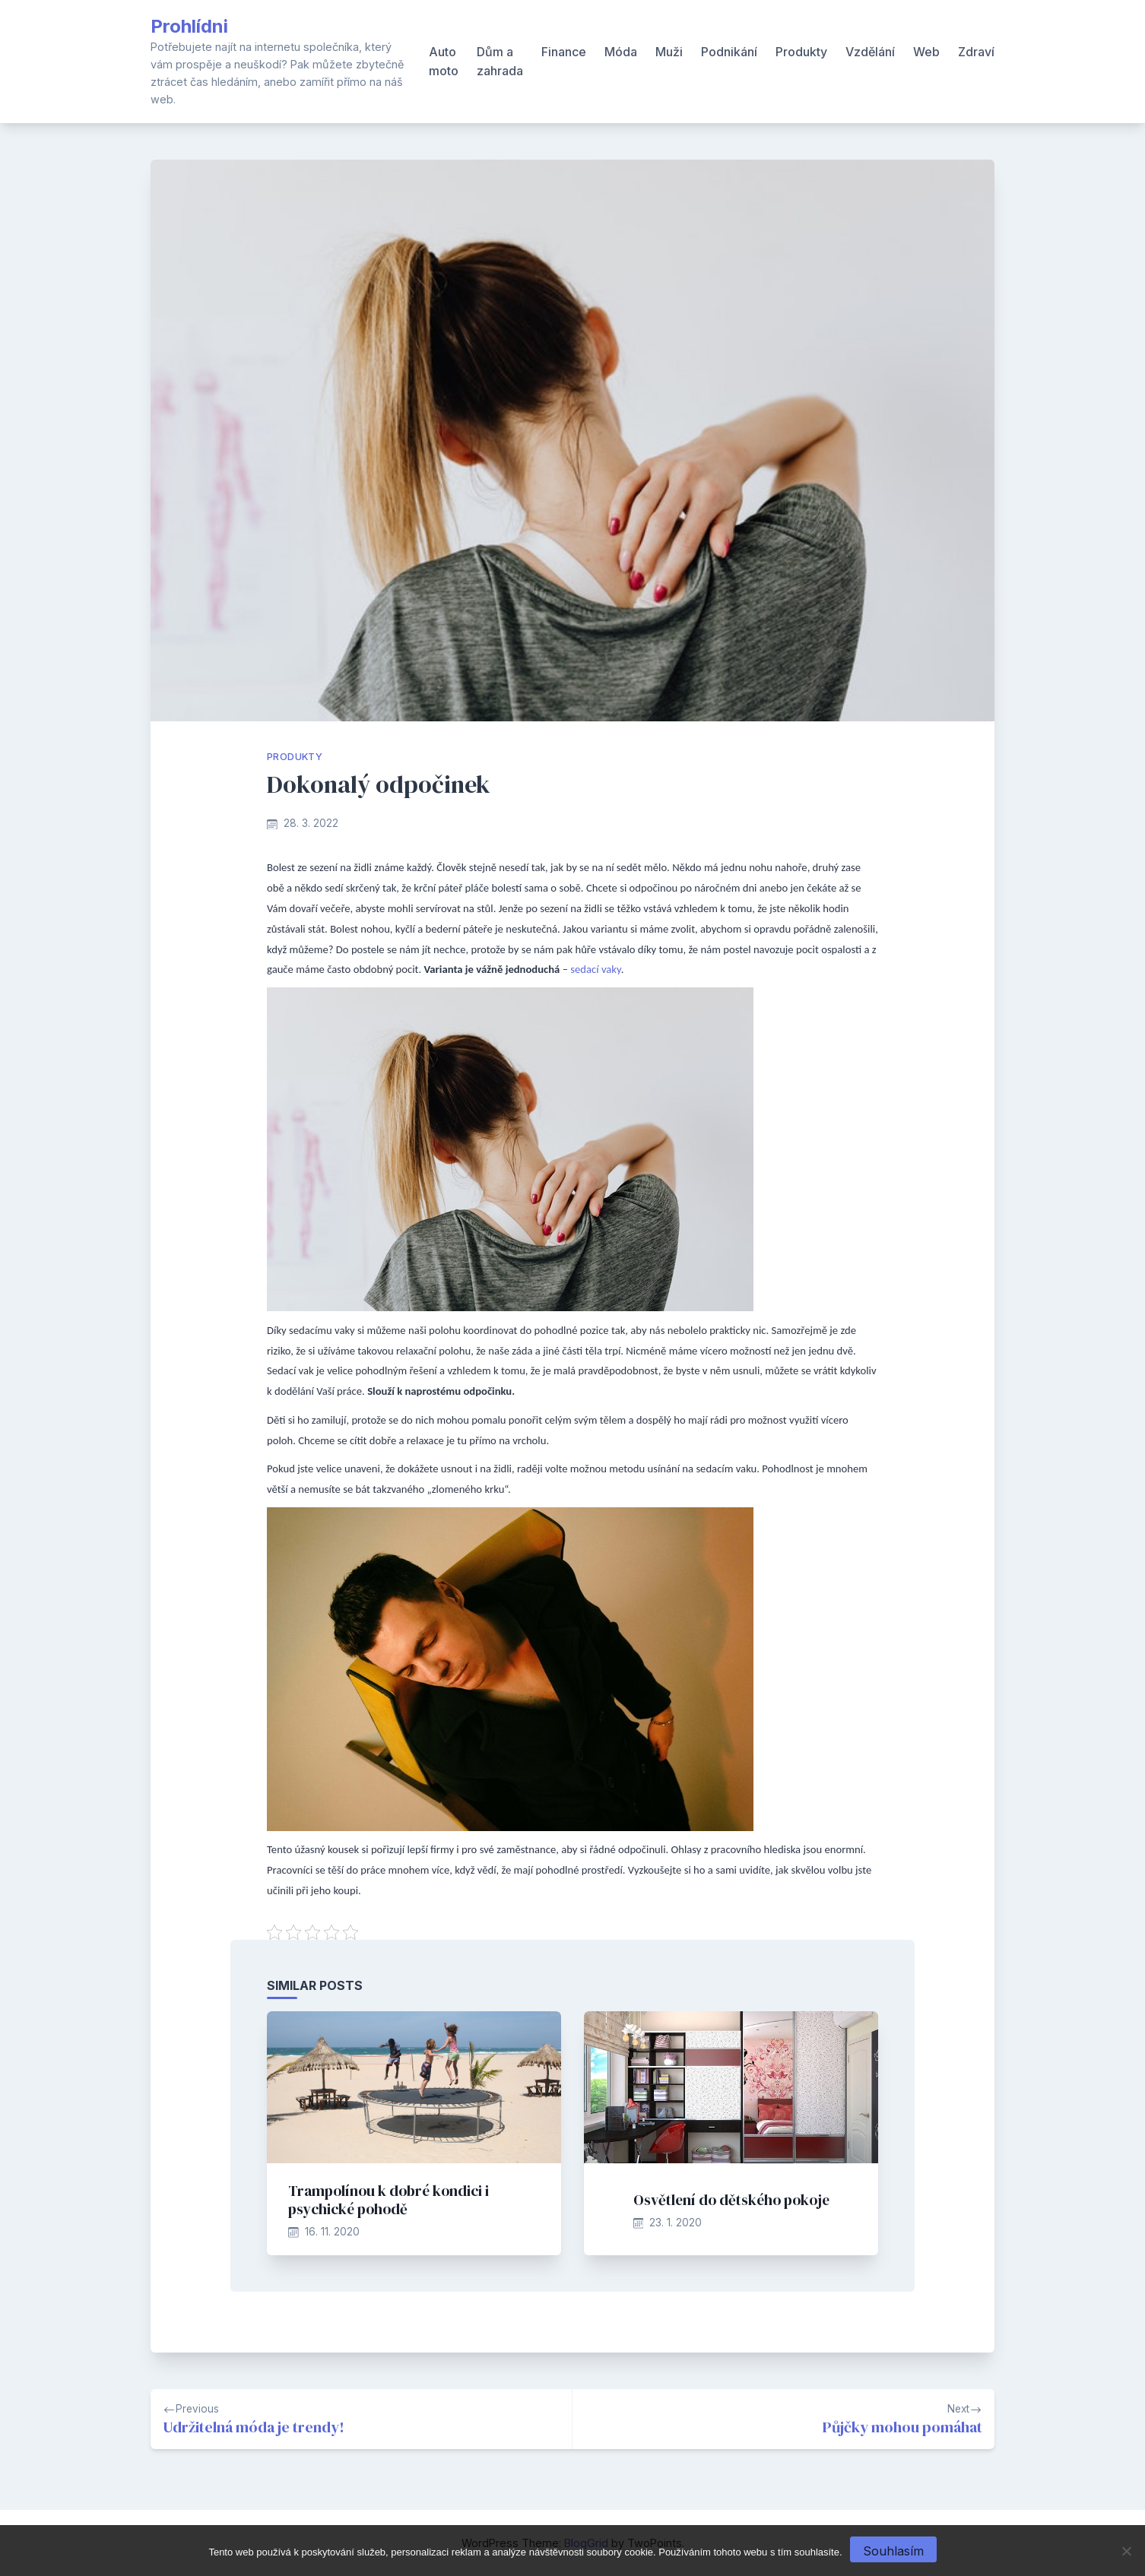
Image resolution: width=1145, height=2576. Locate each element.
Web (926, 51)
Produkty (801, 51)
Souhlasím (893, 2551)
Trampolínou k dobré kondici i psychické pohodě (388, 2200)
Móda (620, 51)
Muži (669, 51)
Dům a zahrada (500, 61)
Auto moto (443, 61)
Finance (563, 51)
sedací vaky (595, 969)
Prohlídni (189, 26)
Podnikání (729, 51)
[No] (1126, 2551)
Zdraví (976, 51)
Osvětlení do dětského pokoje (731, 2200)
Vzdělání (870, 51)
